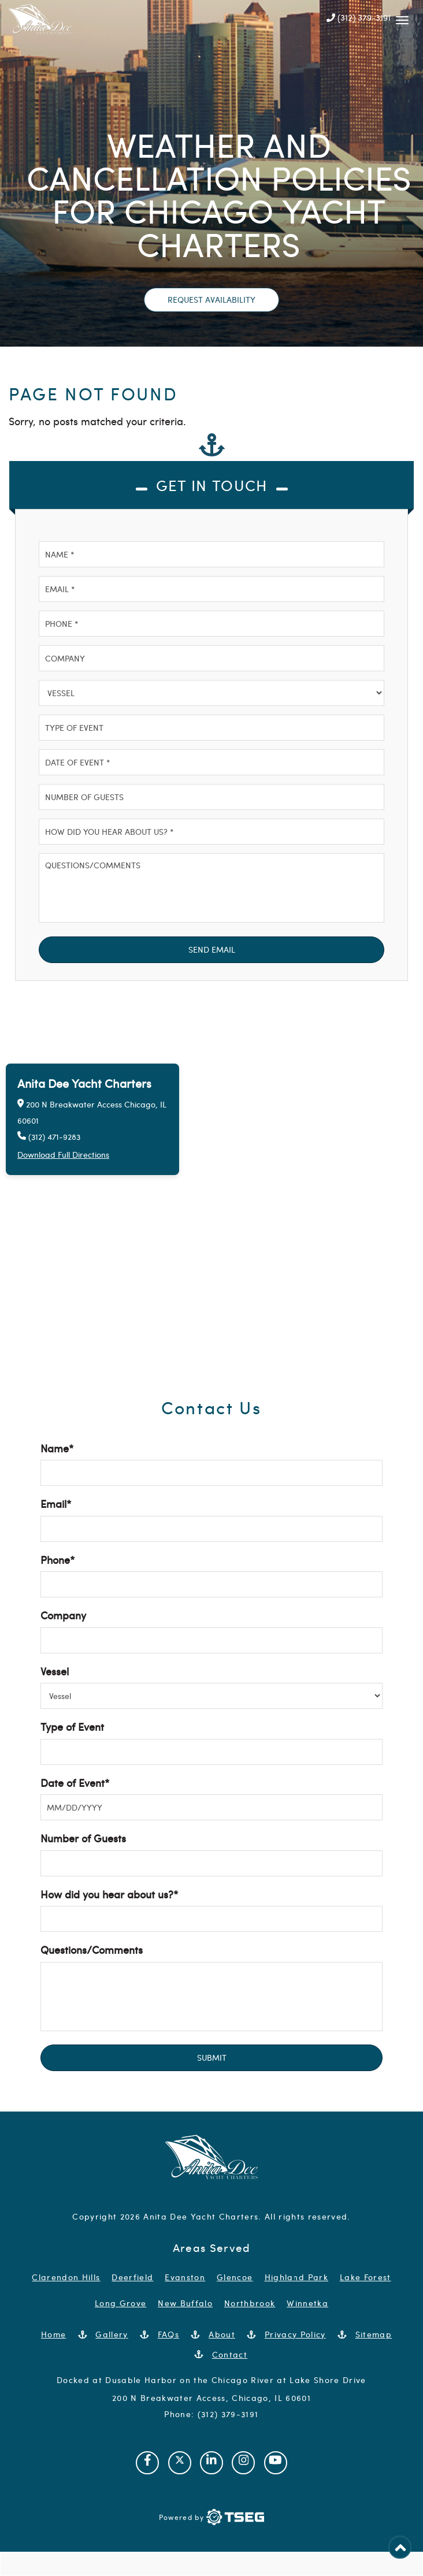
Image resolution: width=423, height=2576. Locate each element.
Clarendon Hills (66, 2277)
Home (53, 2334)
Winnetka (307, 2303)
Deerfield (132, 2277)
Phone (57, 1559)
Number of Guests (83, 1838)
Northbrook (249, 2303)
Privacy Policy (295, 2334)
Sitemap (373, 2334)
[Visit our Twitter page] (179, 2462)
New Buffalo (185, 2303)
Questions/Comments (91, 1949)
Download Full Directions (63, 1155)
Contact (229, 2354)
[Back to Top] (399, 2547)
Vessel (54, 1671)
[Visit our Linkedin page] (211, 2462)
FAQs (168, 2334)
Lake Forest (365, 2277)
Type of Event (72, 1726)
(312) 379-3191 (358, 17)
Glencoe (235, 2277)
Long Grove (120, 2303)
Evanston (185, 2277)
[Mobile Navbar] (402, 17)
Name (56, 1448)
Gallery (111, 2334)
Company (63, 1615)
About (222, 2334)
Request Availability (211, 299)
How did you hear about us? (109, 1894)
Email (55, 1503)
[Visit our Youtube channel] (275, 2462)
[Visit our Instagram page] (243, 2462)
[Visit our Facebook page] (147, 2462)
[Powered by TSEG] (211, 2517)
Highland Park (296, 2277)
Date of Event (74, 1782)
